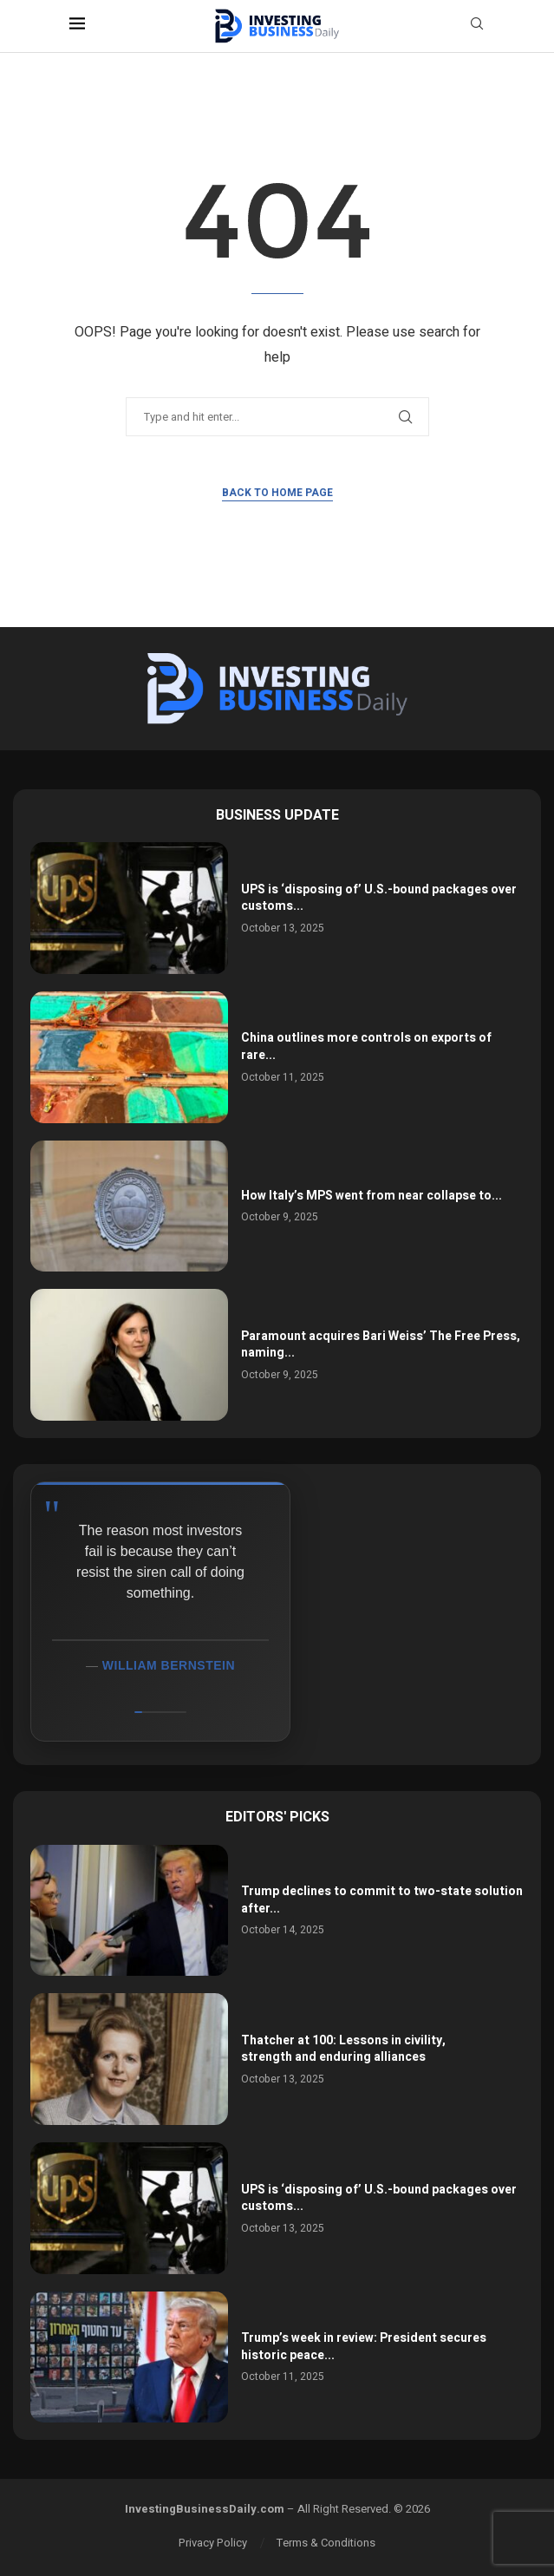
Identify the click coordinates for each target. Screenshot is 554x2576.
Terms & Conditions (326, 2542)
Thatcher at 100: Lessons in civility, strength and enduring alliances (343, 2049)
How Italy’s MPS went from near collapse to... (371, 1196)
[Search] (477, 26)
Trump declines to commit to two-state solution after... (382, 1900)
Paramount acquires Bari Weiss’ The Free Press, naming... (380, 1345)
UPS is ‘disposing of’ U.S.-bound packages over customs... (379, 898)
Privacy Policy (213, 2542)
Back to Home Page (277, 492)
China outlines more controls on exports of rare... (366, 1046)
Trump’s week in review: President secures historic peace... (363, 2346)
